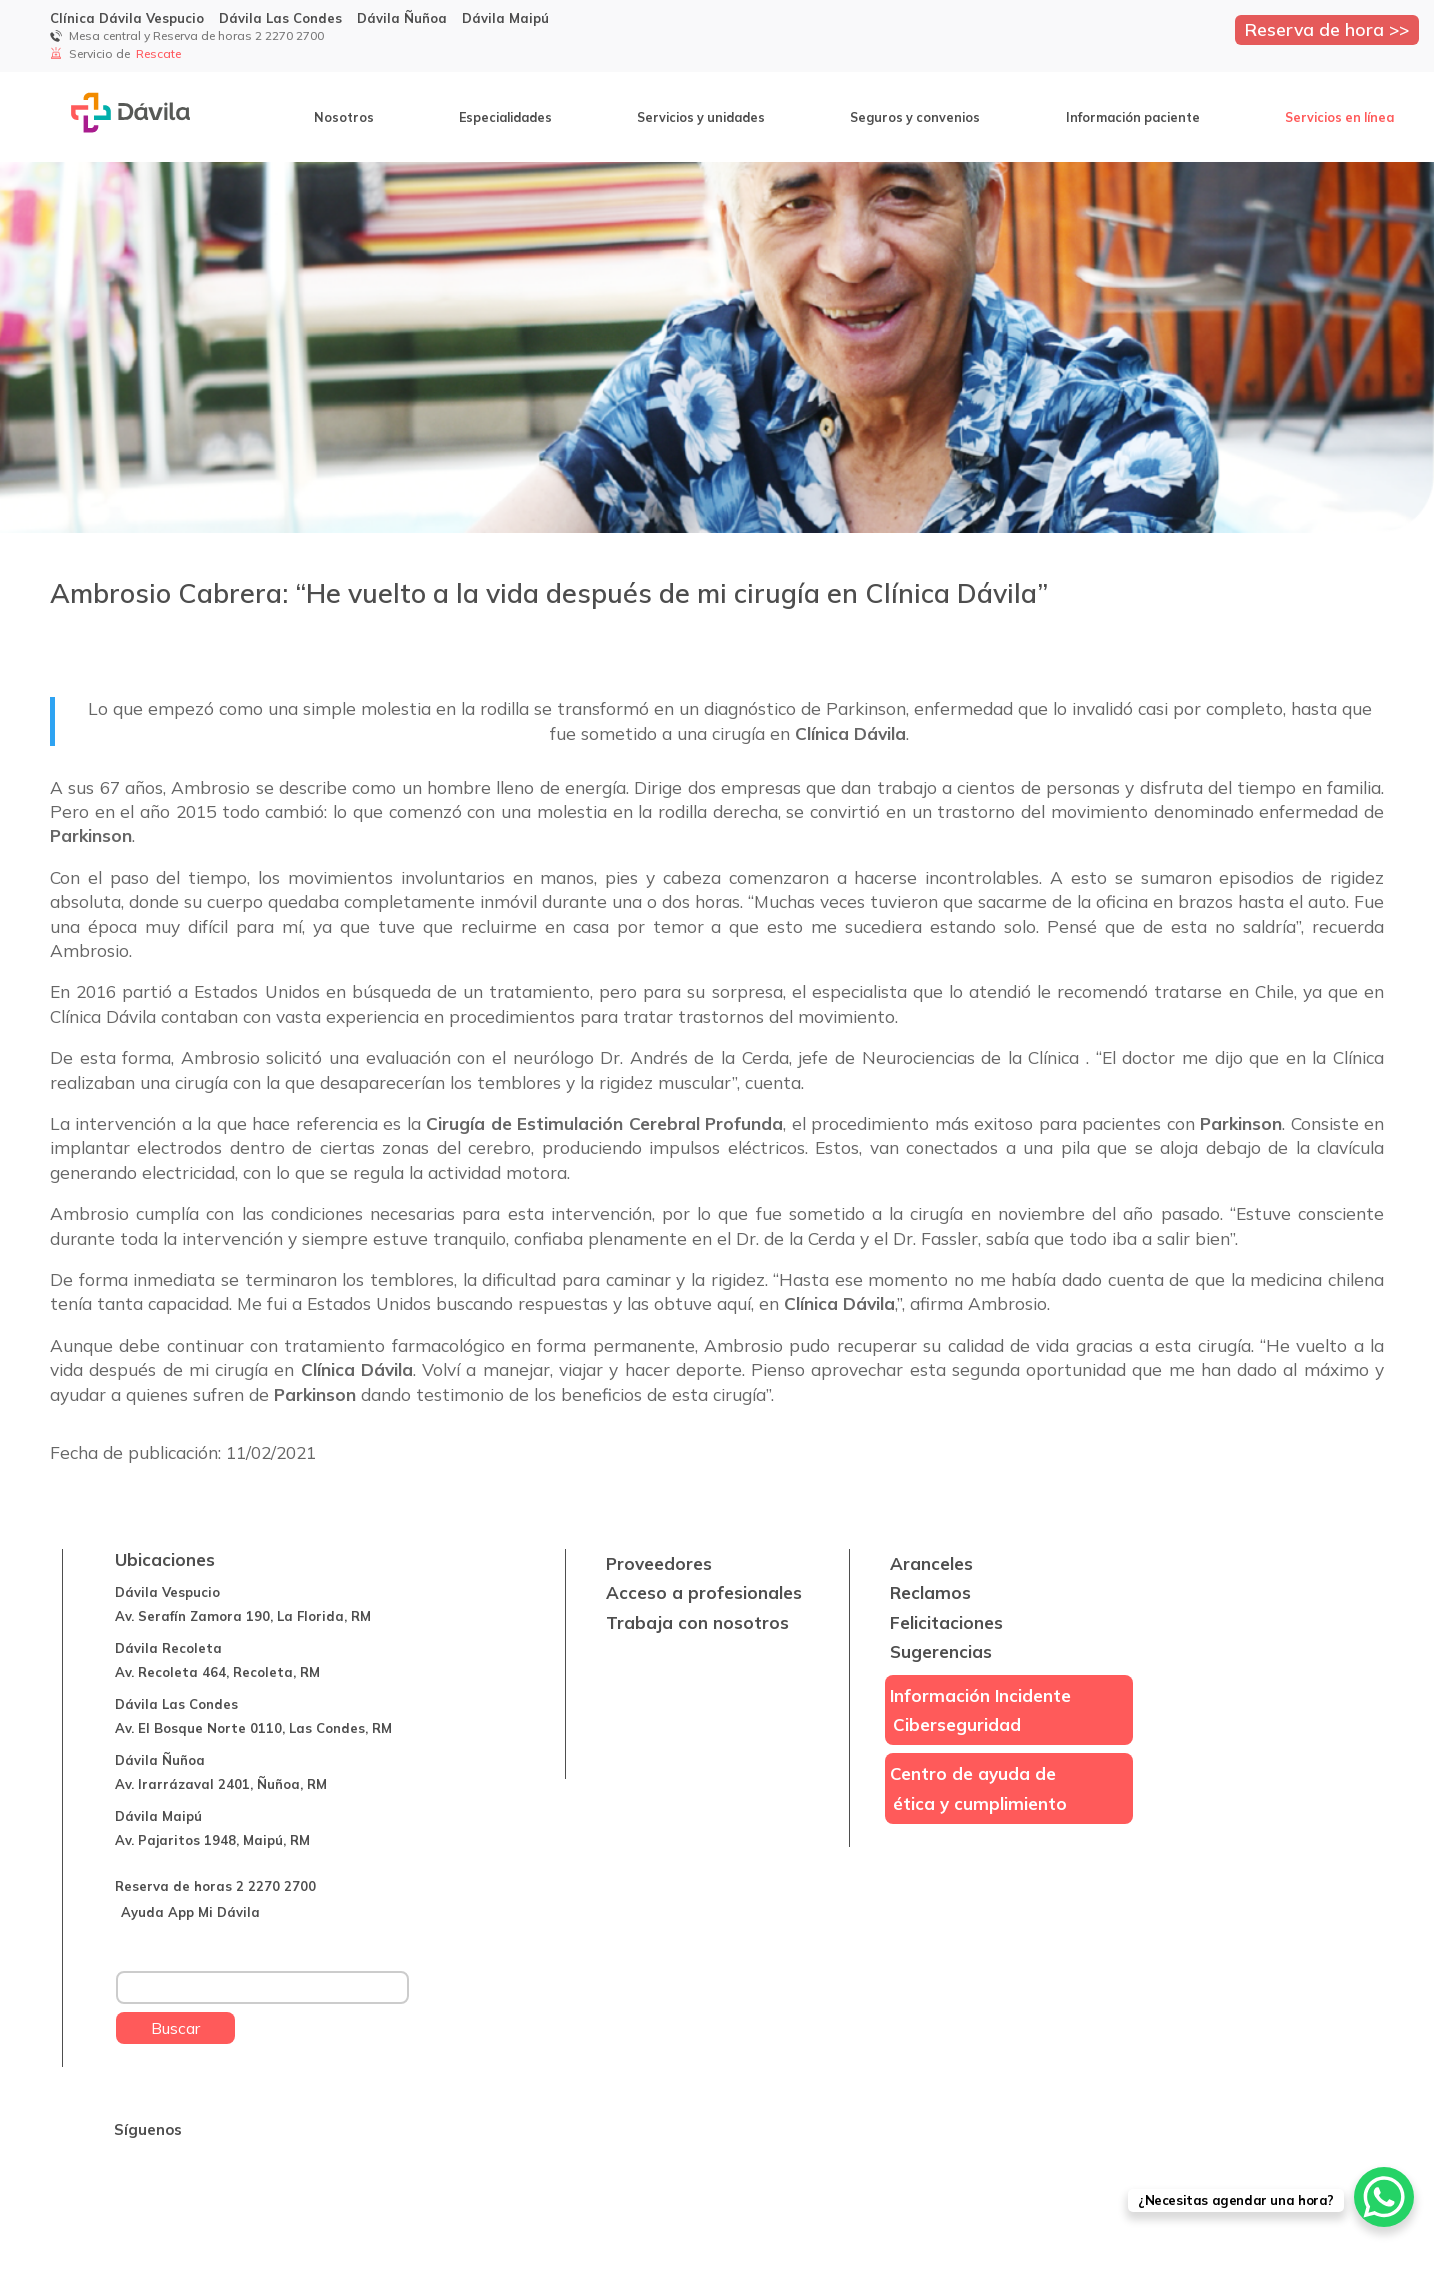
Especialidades (505, 117)
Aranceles (931, 1563)
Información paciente (1133, 117)
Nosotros (344, 117)
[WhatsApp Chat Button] (1384, 2197)
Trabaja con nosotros (697, 1622)
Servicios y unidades (701, 117)
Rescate (160, 53)
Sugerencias (941, 1651)
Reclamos (930, 1592)
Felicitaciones (946, 1622)
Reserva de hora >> (1327, 29)
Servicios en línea (1339, 117)
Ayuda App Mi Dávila (190, 1912)
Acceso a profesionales (704, 1592)
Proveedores (659, 1563)
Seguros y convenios (915, 117)
